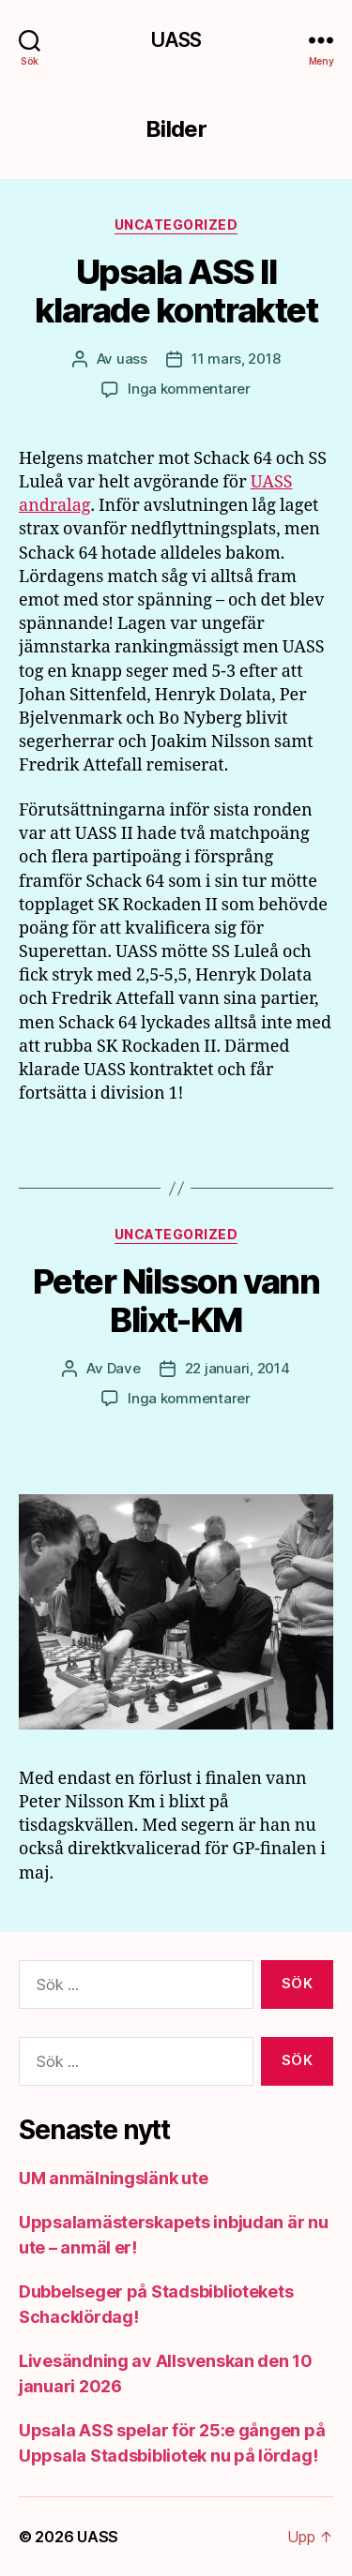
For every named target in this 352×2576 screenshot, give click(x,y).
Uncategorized (176, 224)
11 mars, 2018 (236, 358)
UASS (176, 40)
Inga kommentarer (189, 388)
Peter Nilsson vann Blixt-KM (176, 1300)
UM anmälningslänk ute (113, 2178)
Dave (124, 1368)
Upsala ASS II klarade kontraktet (176, 291)
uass (131, 358)
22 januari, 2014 (237, 1368)
